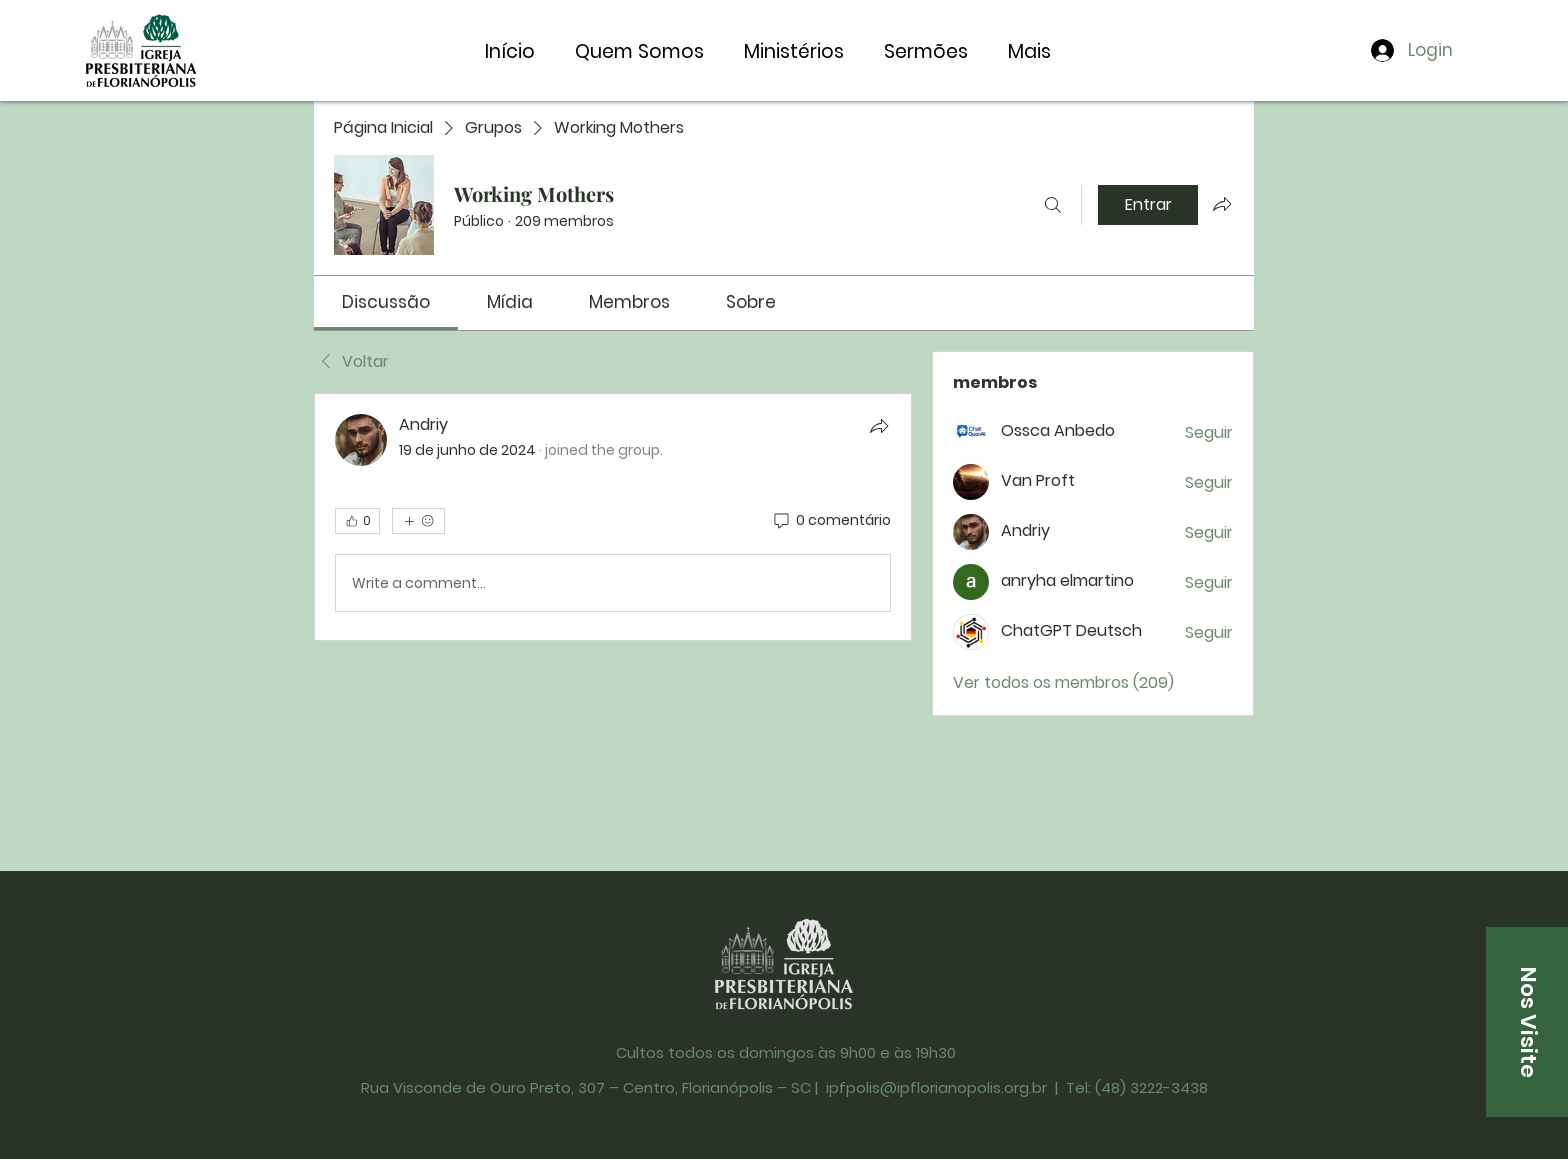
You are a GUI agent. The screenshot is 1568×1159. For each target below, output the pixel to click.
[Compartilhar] (879, 426)
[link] (386, 302)
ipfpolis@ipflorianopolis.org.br (936, 1087)
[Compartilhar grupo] (1222, 204)
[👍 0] (357, 521)
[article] (613, 517)
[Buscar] (1053, 205)
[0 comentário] (831, 521)
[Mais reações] (418, 521)
